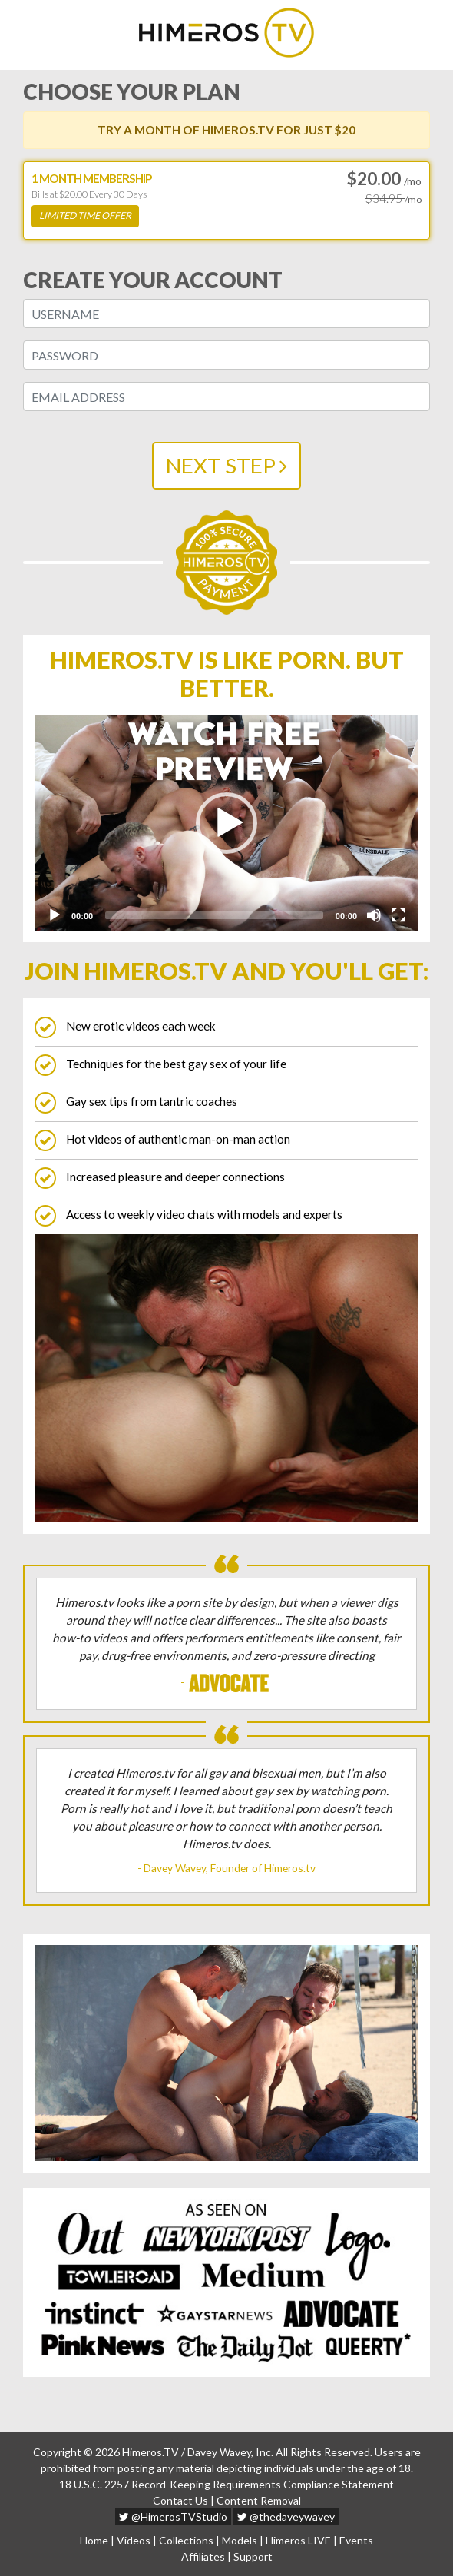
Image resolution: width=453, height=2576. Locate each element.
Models (239, 2540)
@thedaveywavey (286, 2516)
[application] (226, 823)
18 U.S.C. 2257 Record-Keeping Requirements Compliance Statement (226, 2484)
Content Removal (259, 2500)
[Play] (54, 915)
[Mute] (374, 915)
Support (253, 2556)
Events (356, 2540)
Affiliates (203, 2556)
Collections (186, 2540)
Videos (133, 2540)
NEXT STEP (226, 465)
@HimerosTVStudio (173, 2516)
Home (94, 2540)
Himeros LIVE (298, 2540)
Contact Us (180, 2500)
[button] (226, 823)
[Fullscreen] (398, 915)
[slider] (214, 915)
